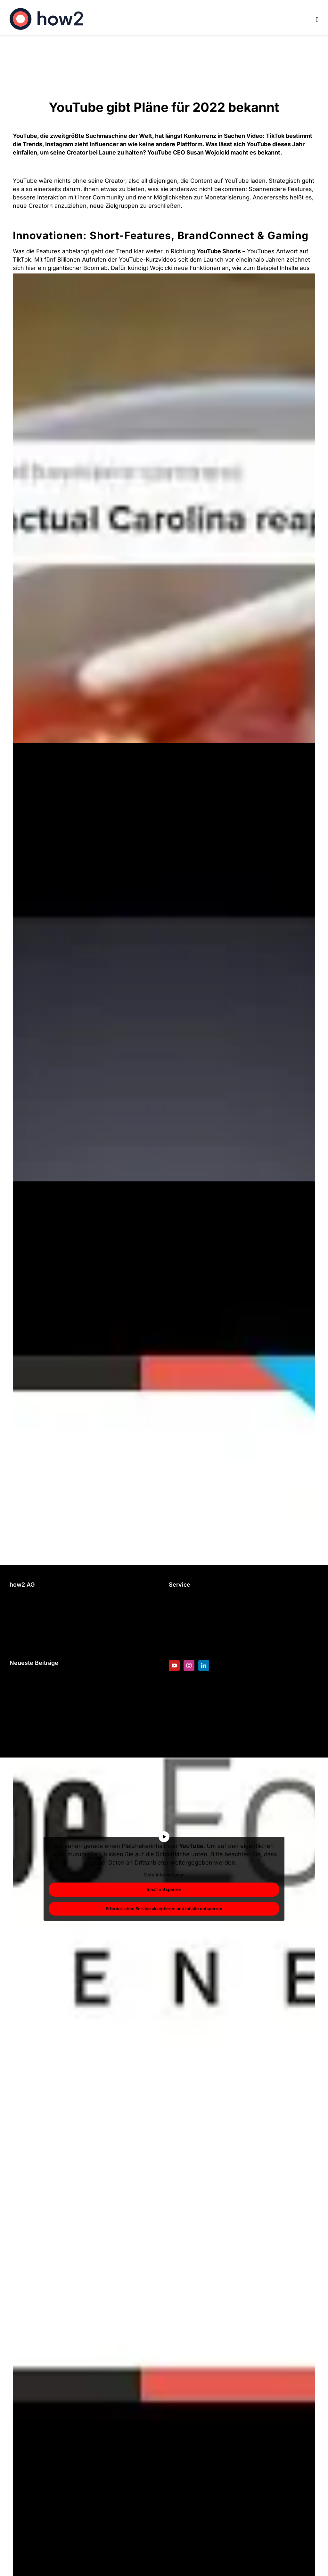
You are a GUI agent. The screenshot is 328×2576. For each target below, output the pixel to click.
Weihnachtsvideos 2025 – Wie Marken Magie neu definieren (77, 1699)
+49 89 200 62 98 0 (37, 1600)
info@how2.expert (35, 1610)
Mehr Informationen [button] (164, 1874)
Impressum (25, 1647)
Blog (175, 1631)
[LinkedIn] (203, 1665)
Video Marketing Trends (43, 1678)
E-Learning (184, 1600)
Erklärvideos (186, 1610)
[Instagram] (189, 1665)
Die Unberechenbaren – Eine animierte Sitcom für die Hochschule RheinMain (83, 1724)
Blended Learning (193, 1621)
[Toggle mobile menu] (317, 19)
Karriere (180, 1641)
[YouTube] (174, 1665)
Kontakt (20, 1627)
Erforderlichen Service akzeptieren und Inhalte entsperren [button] (164, 1908)
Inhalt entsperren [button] (164, 1889)
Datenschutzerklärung (40, 1637)
